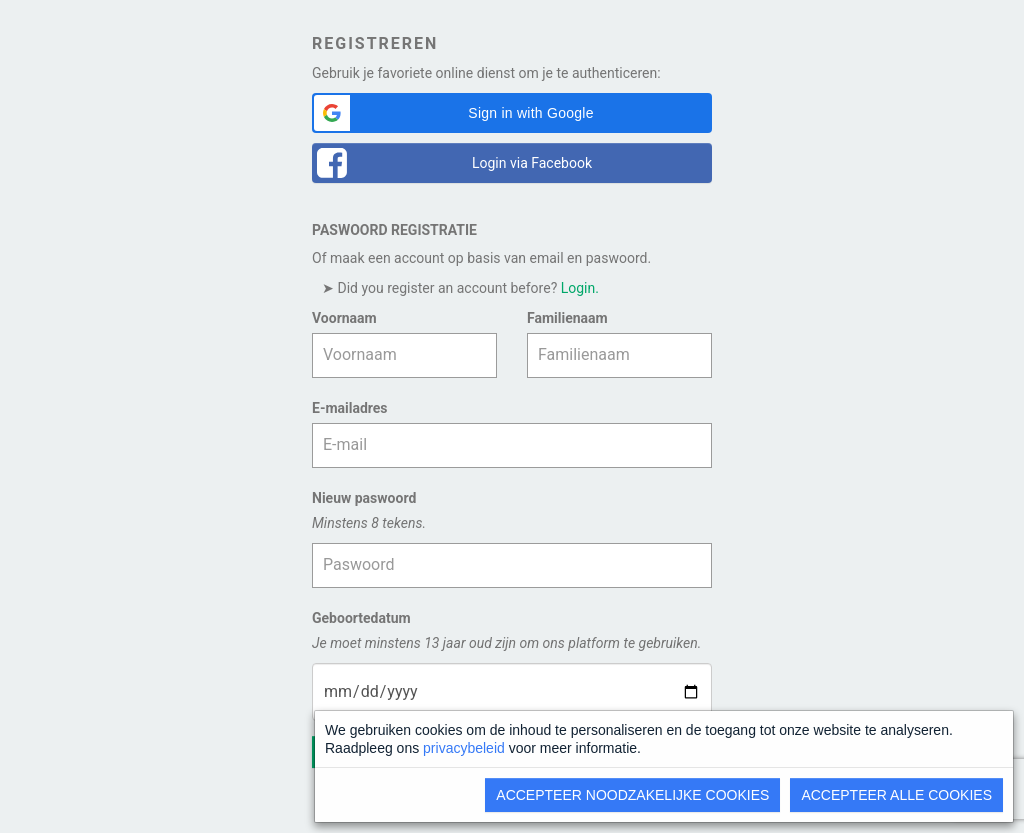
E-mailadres (350, 408)
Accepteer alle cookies (896, 795)
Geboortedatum (361, 618)
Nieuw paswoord (364, 498)
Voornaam (344, 318)
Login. (580, 288)
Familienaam (567, 318)
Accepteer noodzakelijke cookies (632, 795)
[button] (512, 113)
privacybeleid (464, 748)
